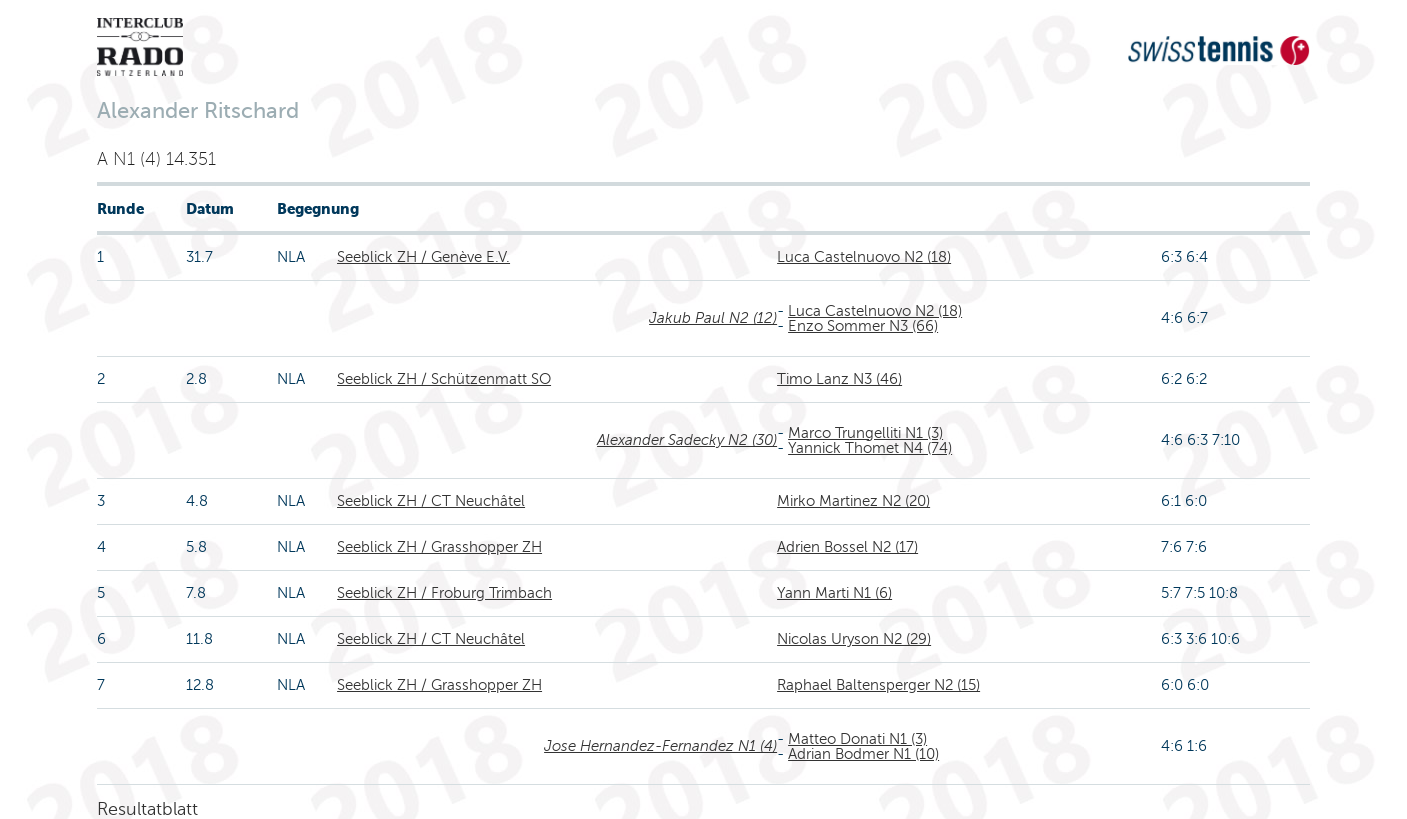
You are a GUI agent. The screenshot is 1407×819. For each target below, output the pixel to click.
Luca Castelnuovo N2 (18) (864, 257)
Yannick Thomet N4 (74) (870, 448)
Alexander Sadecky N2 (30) (687, 440)
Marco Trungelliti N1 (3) (865, 433)
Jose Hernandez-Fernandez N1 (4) (660, 746)
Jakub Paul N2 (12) (713, 318)
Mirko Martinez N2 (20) (853, 501)
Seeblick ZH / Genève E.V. (423, 257)
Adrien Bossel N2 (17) (847, 547)
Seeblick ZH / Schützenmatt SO (444, 379)
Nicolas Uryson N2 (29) (854, 639)
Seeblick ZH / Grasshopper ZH (439, 547)
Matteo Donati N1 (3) (857, 739)
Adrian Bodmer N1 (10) (863, 754)
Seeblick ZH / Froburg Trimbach (444, 593)
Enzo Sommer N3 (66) (863, 326)
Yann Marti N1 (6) (834, 593)
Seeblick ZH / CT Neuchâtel (431, 501)
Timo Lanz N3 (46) (839, 379)
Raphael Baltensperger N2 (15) (878, 685)
